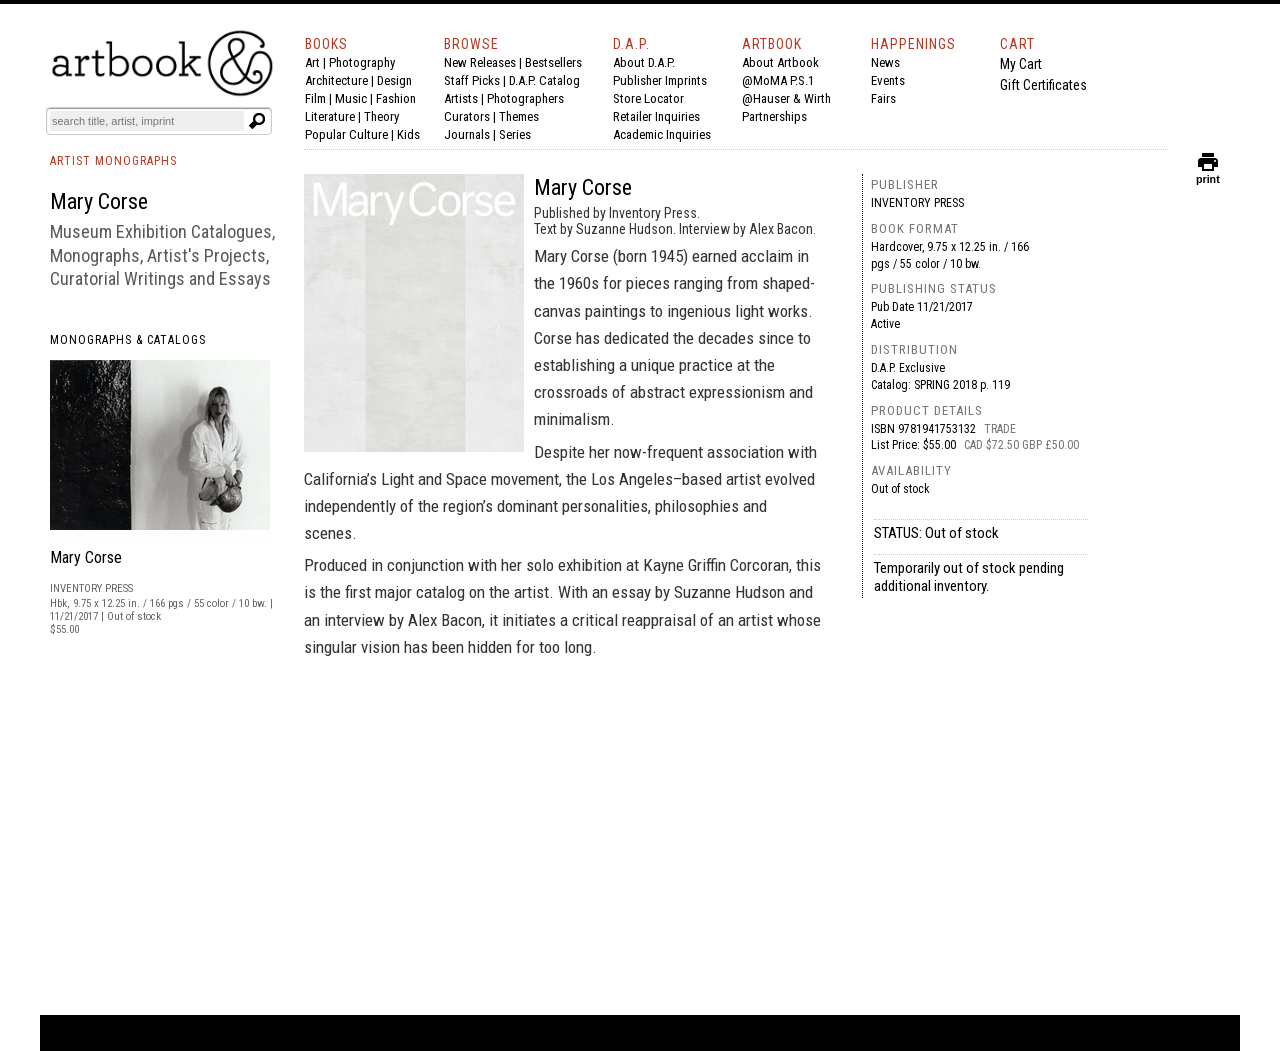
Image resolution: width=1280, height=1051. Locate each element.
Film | (320, 98)
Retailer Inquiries (656, 116)
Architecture (336, 80)
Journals (467, 134)
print (1208, 174)
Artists (461, 98)
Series (515, 134)
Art (312, 62)
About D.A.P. (644, 62)
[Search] (147, 121)
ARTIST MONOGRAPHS (113, 161)
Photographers (525, 98)
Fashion (396, 98)
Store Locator (648, 98)
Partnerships (774, 116)
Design (394, 80)
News (885, 62)
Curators (467, 116)
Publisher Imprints (660, 80)
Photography (362, 62)
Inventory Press (917, 203)
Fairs (883, 98)
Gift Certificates (1043, 85)
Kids (408, 134)
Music (351, 98)
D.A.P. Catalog (544, 80)
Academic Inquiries (662, 134)
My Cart (1021, 64)
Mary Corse (86, 557)
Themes (519, 116)
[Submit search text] (257, 121)
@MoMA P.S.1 (778, 80)
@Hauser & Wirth (786, 98)
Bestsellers (553, 62)
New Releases (480, 62)
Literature (330, 116)
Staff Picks (472, 80)
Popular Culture (346, 134)
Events (888, 80)
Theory (381, 116)
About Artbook (780, 62)
